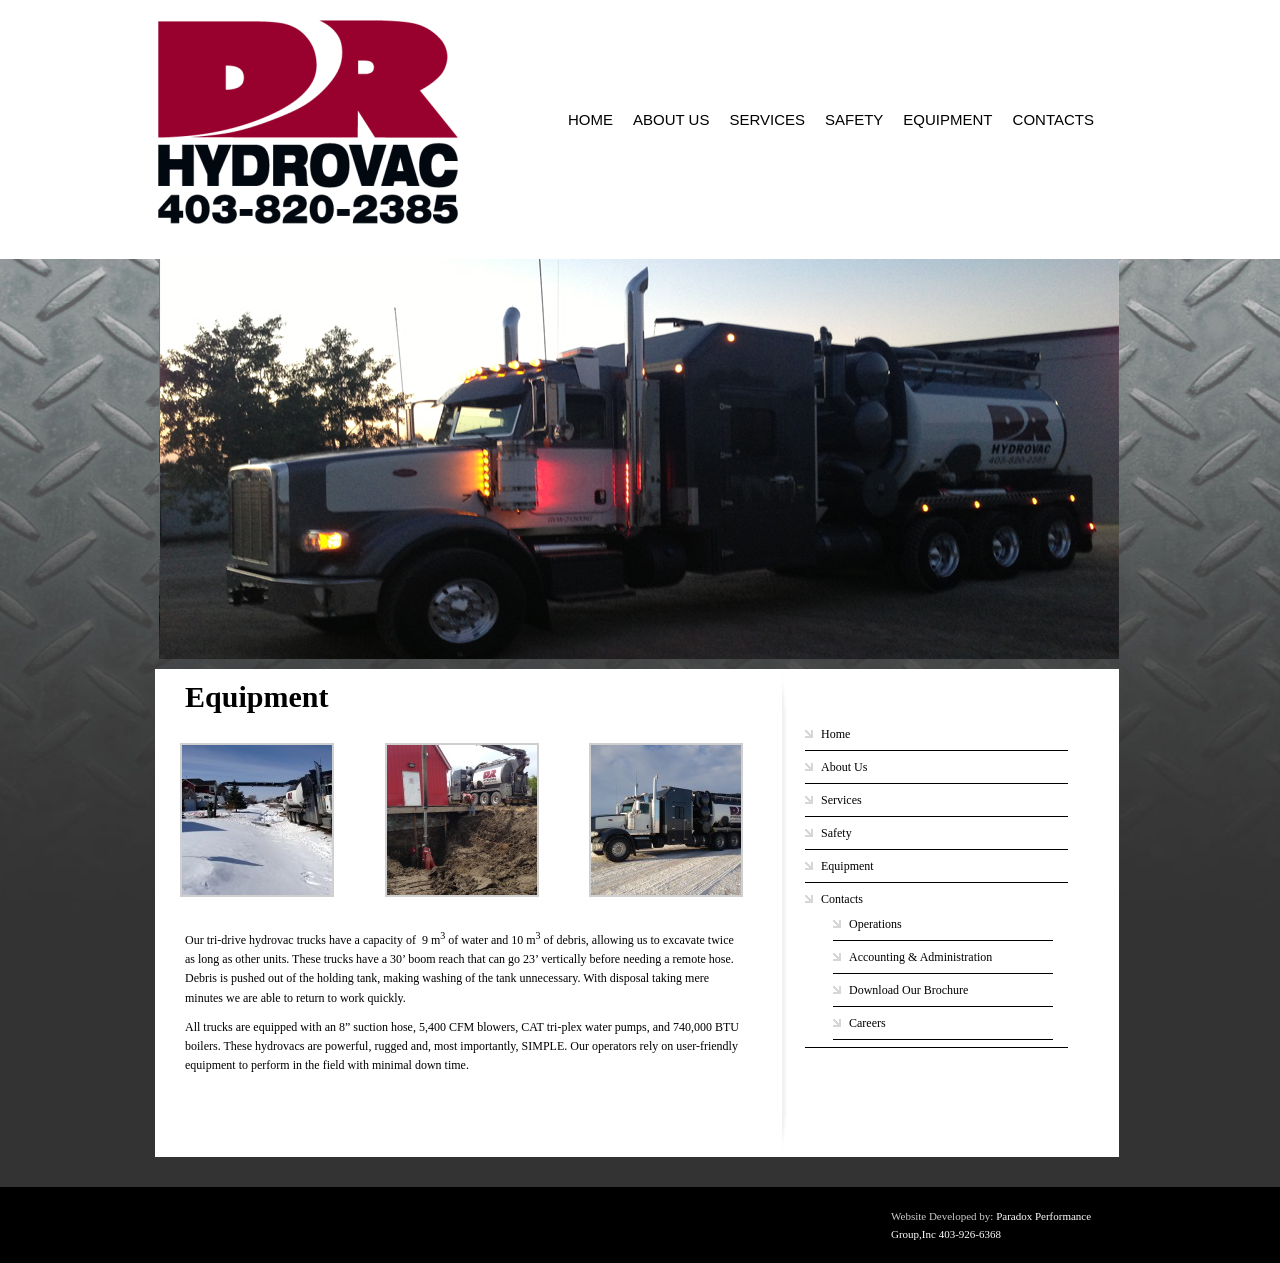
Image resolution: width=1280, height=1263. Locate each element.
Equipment (947, 119)
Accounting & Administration (920, 957)
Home (590, 119)
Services (767, 119)
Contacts (1053, 119)
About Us (671, 119)
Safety (854, 119)
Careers (867, 1023)
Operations (875, 924)
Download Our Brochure (908, 990)
